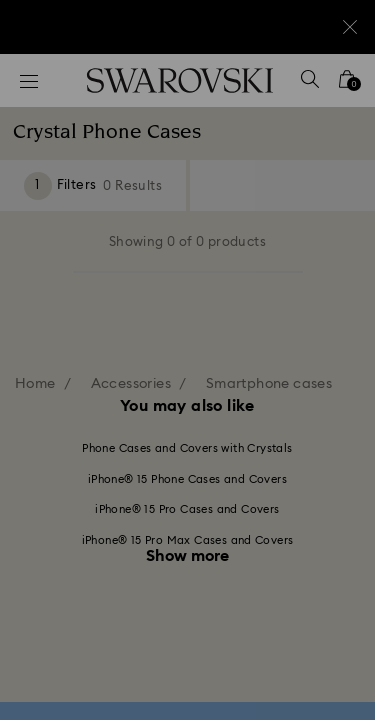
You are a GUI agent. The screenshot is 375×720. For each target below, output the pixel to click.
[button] (332, 90)
